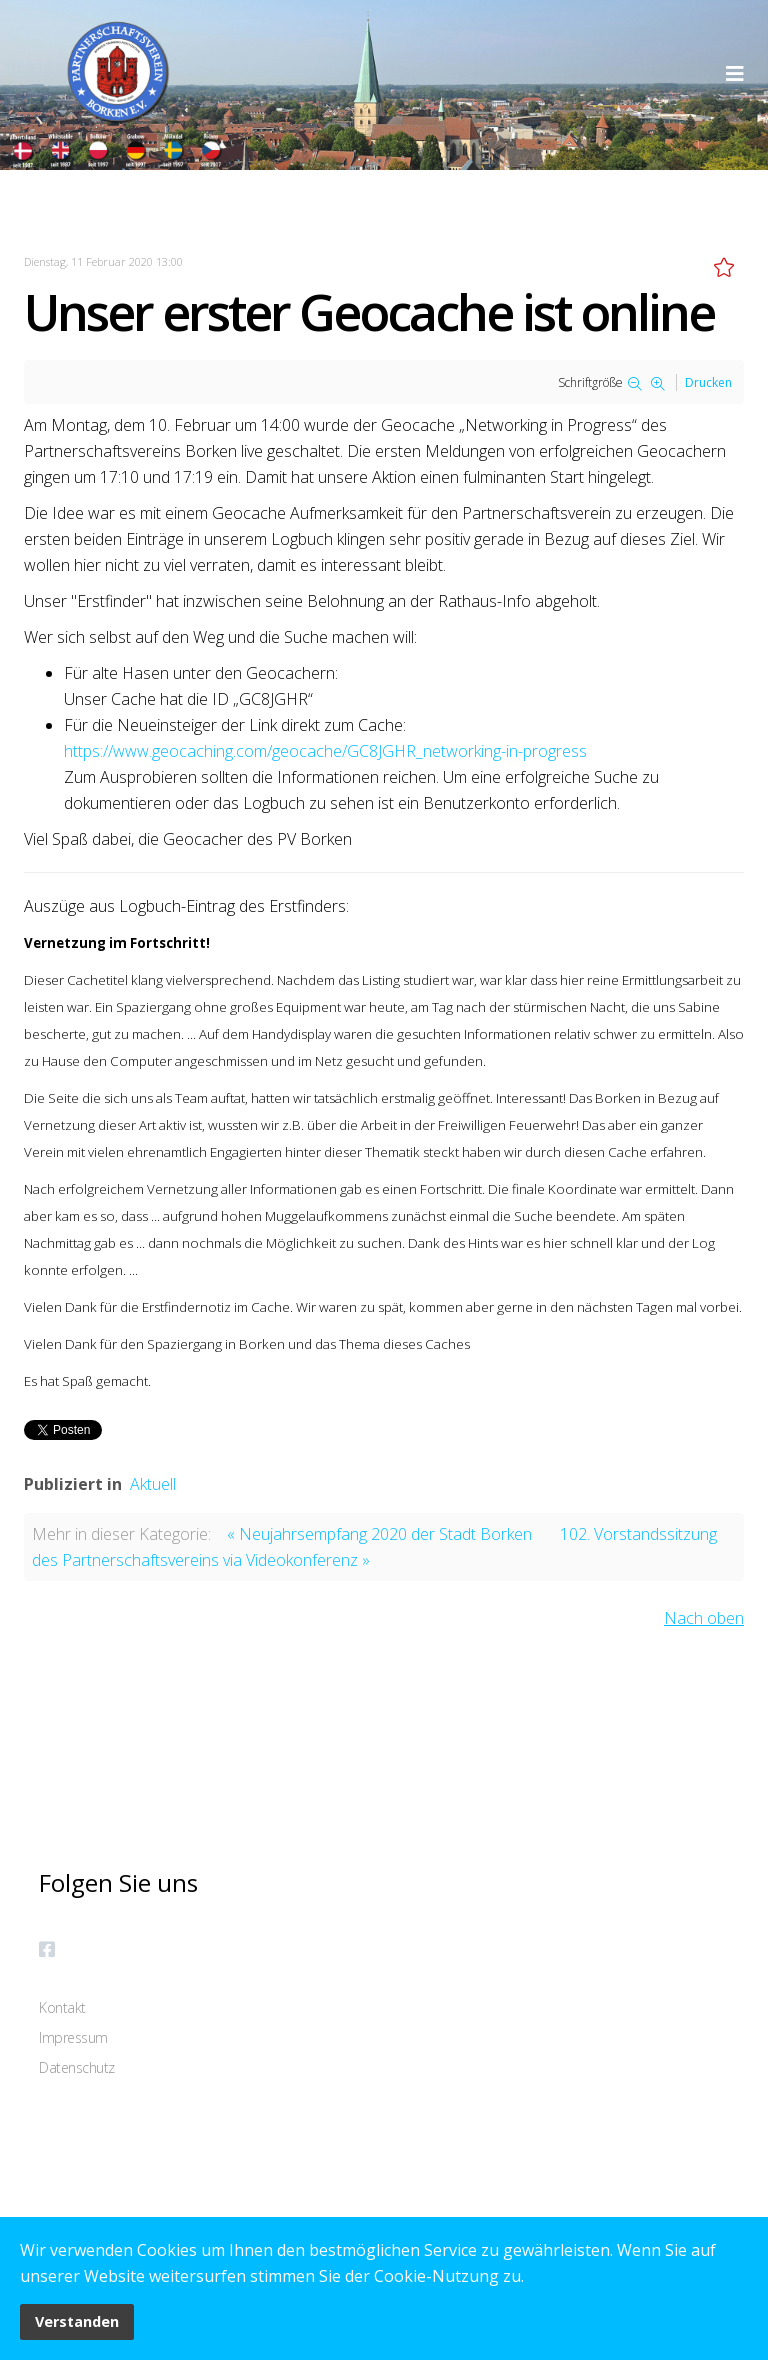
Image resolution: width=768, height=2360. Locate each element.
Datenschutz (77, 2067)
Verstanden (77, 2321)
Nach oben (704, 1618)
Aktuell (153, 1484)
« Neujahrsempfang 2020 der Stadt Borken (379, 1534)
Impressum (73, 2037)
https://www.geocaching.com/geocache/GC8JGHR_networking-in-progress (325, 751)
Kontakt (62, 2007)
